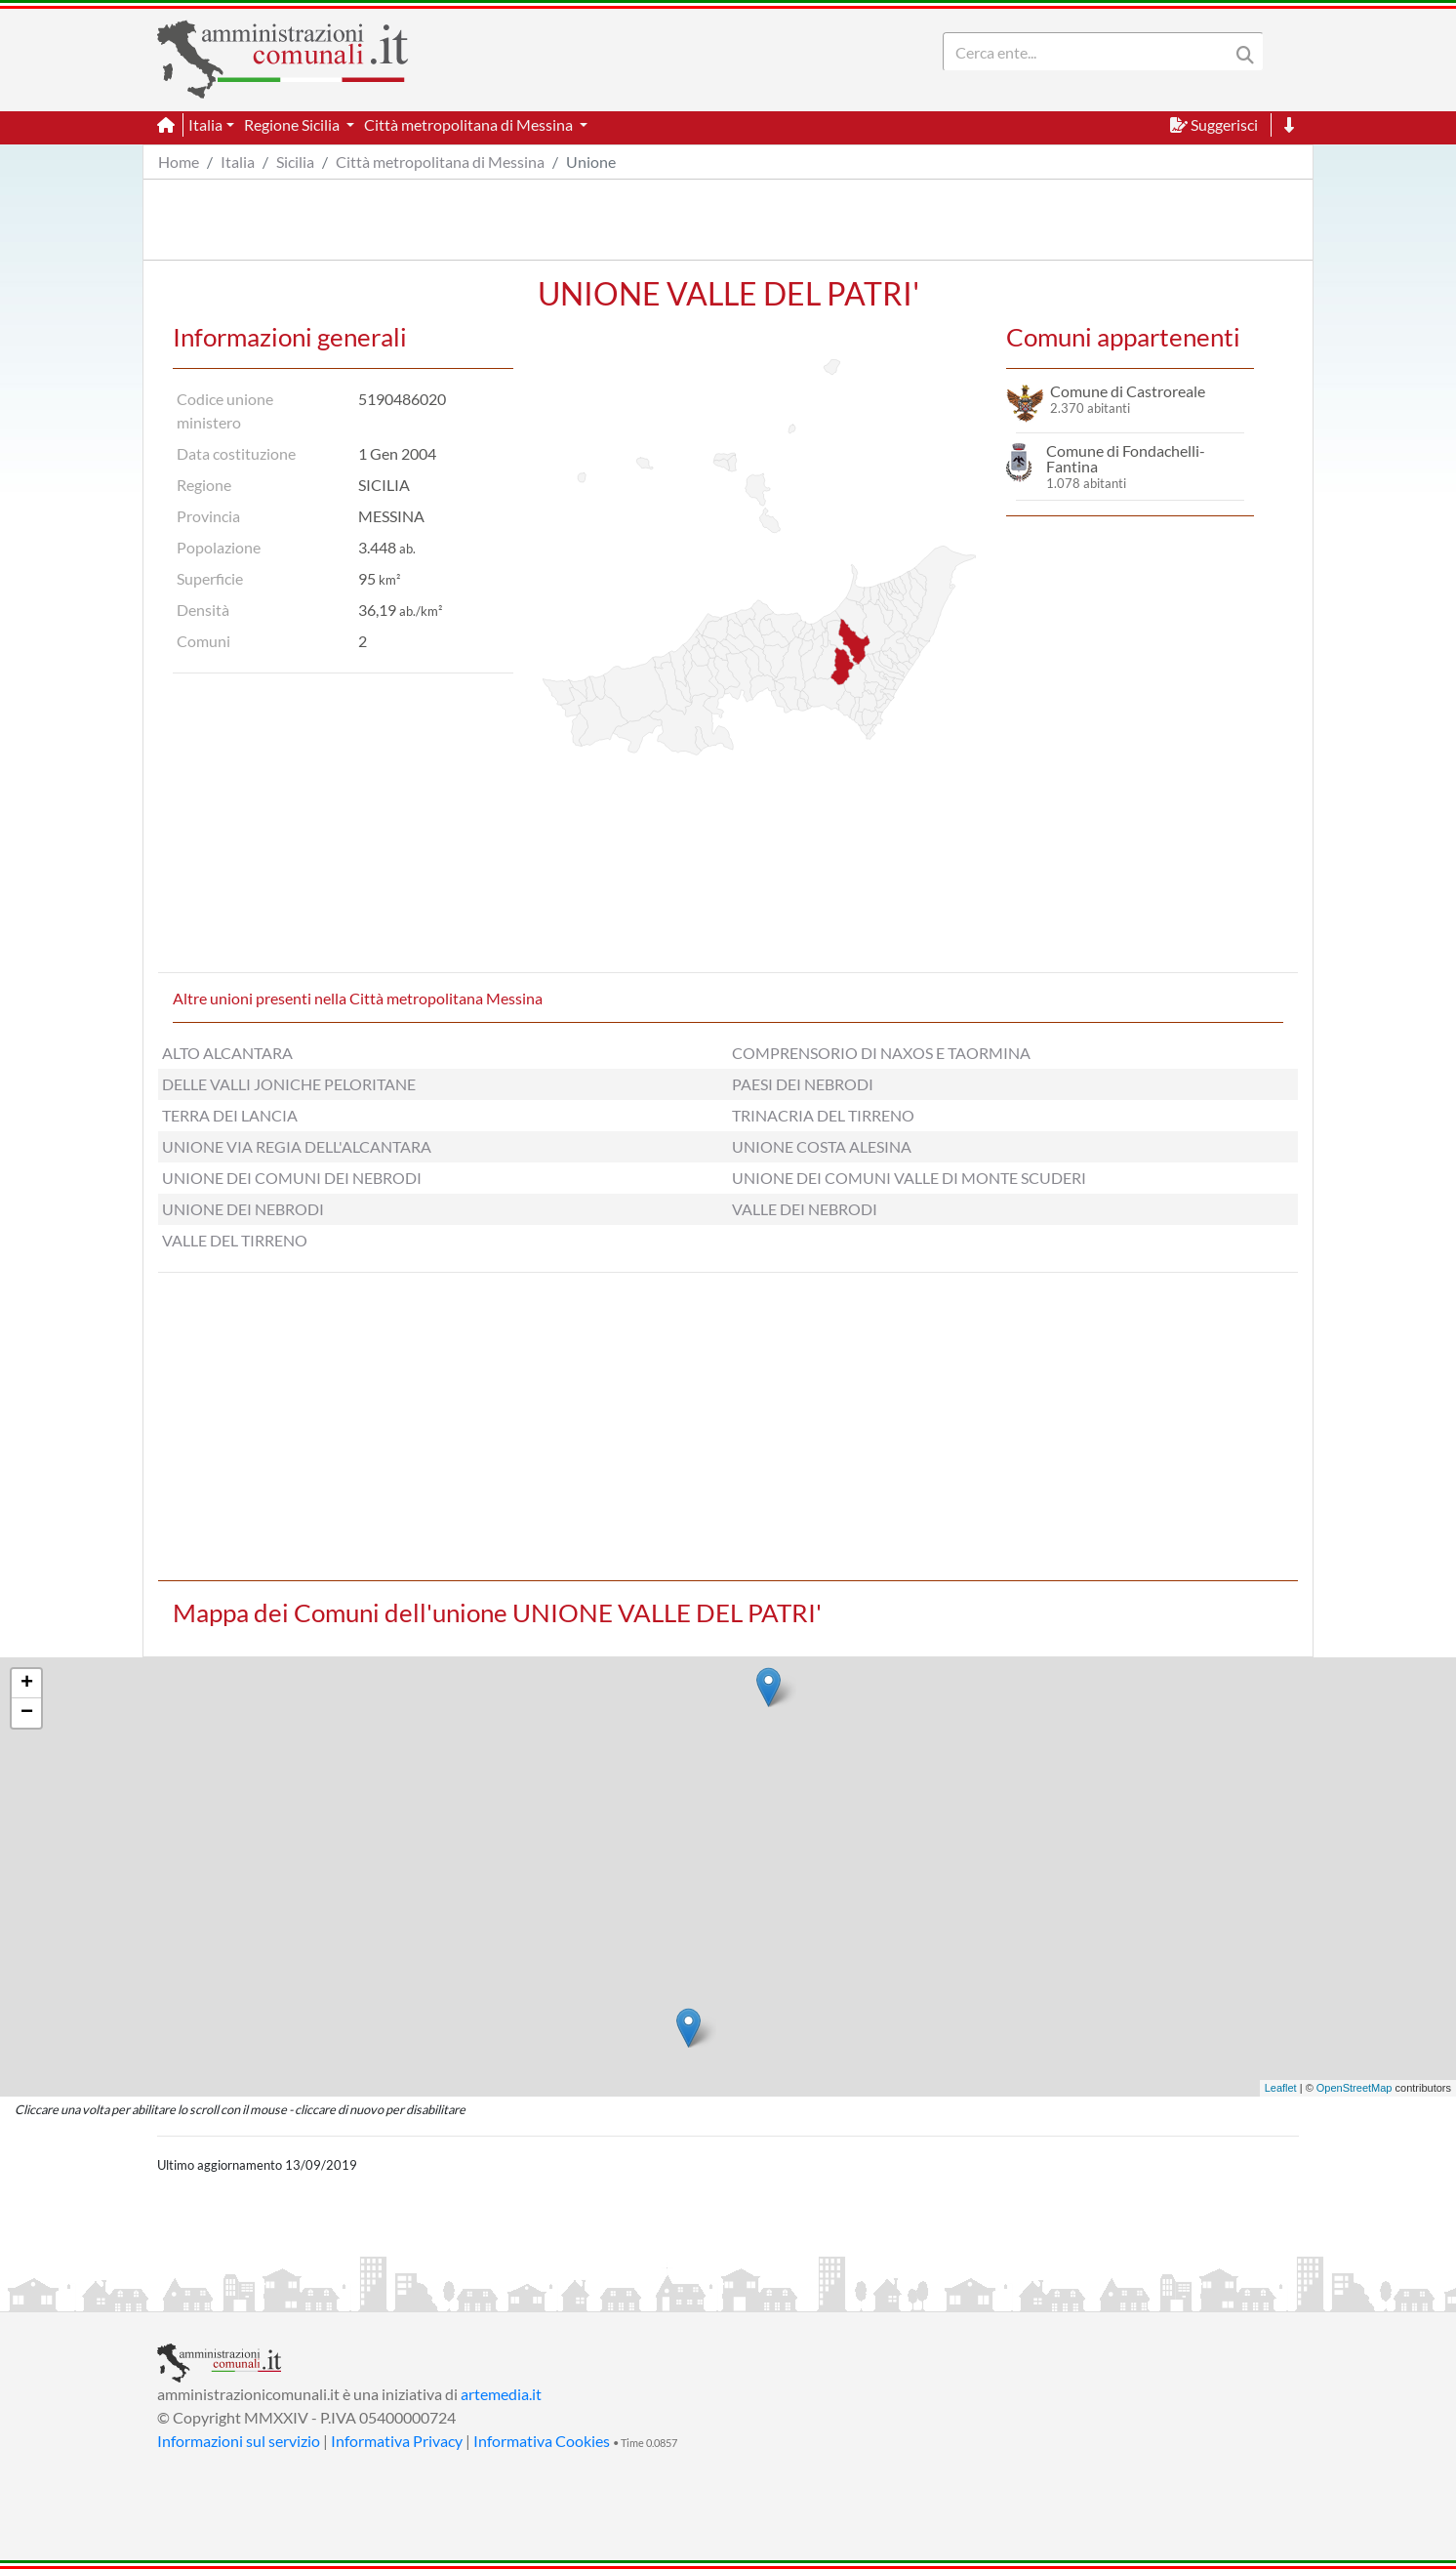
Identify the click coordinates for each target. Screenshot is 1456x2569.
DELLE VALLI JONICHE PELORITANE (289, 1084)
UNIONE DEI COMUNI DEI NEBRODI (292, 1177)
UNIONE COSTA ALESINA (821, 1146)
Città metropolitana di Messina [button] (470, 124)
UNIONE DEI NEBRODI (243, 1209)
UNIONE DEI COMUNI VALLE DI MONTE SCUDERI (909, 1177)
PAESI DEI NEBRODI (802, 1084)
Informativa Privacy (397, 2440)
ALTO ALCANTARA (227, 1052)
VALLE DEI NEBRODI (804, 1209)
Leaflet (1281, 2088)
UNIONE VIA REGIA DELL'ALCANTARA (296, 1146)
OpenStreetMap (1354, 2088)
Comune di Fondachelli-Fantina (1125, 458)
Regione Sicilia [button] (293, 124)
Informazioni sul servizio (238, 2440)
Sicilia (295, 161)
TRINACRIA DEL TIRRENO (823, 1115)
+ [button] (26, 1683)
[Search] (1090, 51)
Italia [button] (205, 124)
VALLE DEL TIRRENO (234, 1240)
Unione (591, 161)
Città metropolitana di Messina (440, 161)
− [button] (26, 1713)
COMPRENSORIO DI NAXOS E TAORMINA (881, 1052)
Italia (238, 161)
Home (178, 161)
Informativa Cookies (541, 2440)
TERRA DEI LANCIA (230, 1115)
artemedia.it (501, 2394)
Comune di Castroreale (1127, 391)
